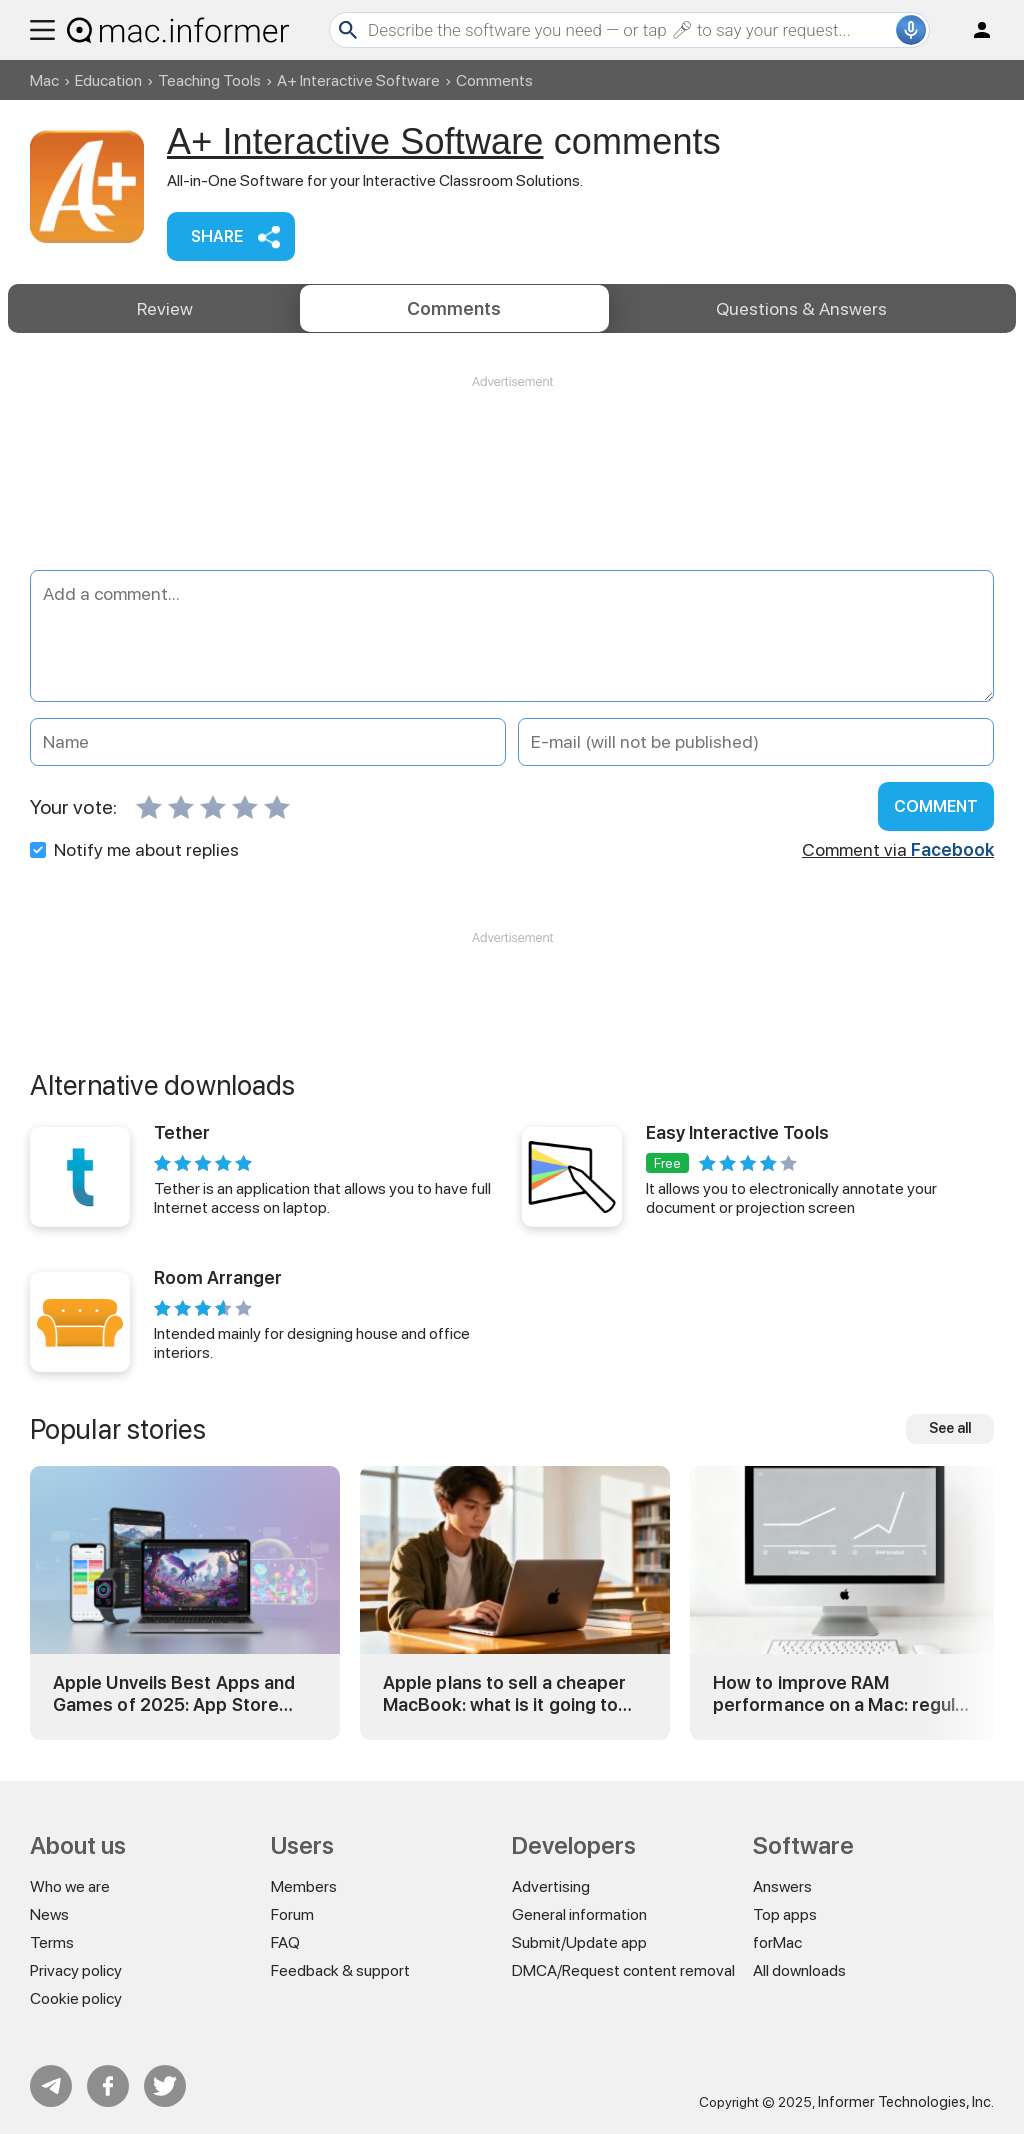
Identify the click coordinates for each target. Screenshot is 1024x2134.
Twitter (165, 2086)
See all (950, 1428)
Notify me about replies (134, 849)
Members (304, 1886)
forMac (777, 1942)
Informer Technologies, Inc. (906, 2102)
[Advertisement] (512, 451)
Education (108, 80)
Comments (454, 308)
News (49, 1914)
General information (579, 1914)
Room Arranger (218, 1277)
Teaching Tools (209, 80)
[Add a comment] (512, 636)
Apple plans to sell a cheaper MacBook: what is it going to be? (504, 1693)
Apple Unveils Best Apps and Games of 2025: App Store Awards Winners (174, 1693)
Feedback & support (340, 1970)
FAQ (285, 1942)
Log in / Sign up (973, 30)
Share (217, 236)
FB (108, 2086)
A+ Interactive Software (358, 80)
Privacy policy (76, 1970)
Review (165, 308)
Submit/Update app (579, 1942)
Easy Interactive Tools (737, 1132)
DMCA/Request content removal (623, 1970)
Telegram (51, 2086)
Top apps (785, 1914)
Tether (182, 1132)
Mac (44, 80)
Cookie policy (76, 1998)
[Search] (629, 30)
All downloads (799, 1970)
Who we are (70, 1886)
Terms (52, 1942)
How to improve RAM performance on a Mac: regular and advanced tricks (842, 1693)
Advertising (551, 1886)
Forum (292, 1914)
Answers (801, 308)
